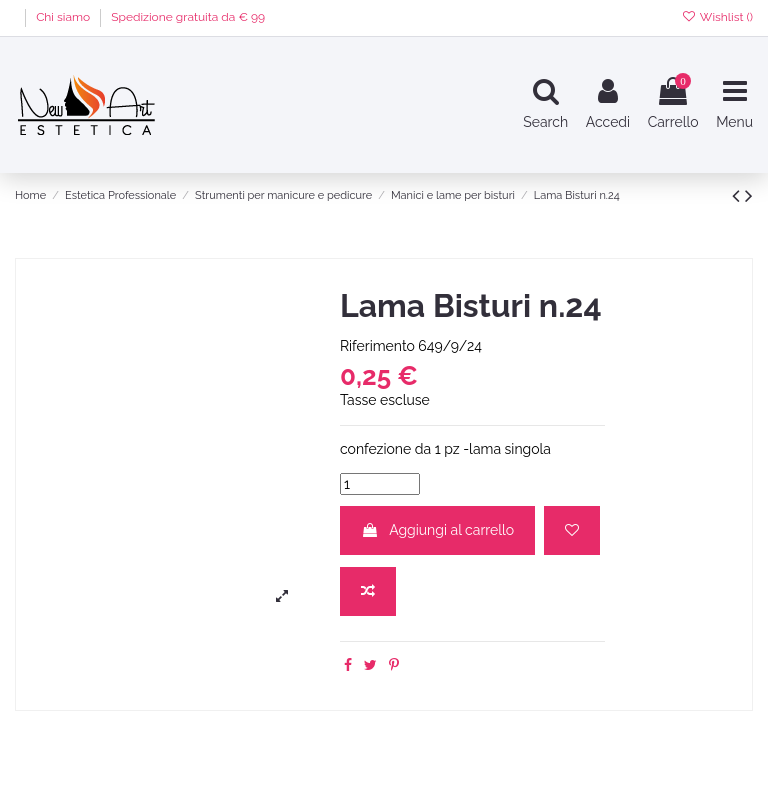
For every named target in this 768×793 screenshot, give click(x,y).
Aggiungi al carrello (437, 530)
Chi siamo (64, 17)
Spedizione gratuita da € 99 (188, 17)
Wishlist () (717, 17)
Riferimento (377, 346)
